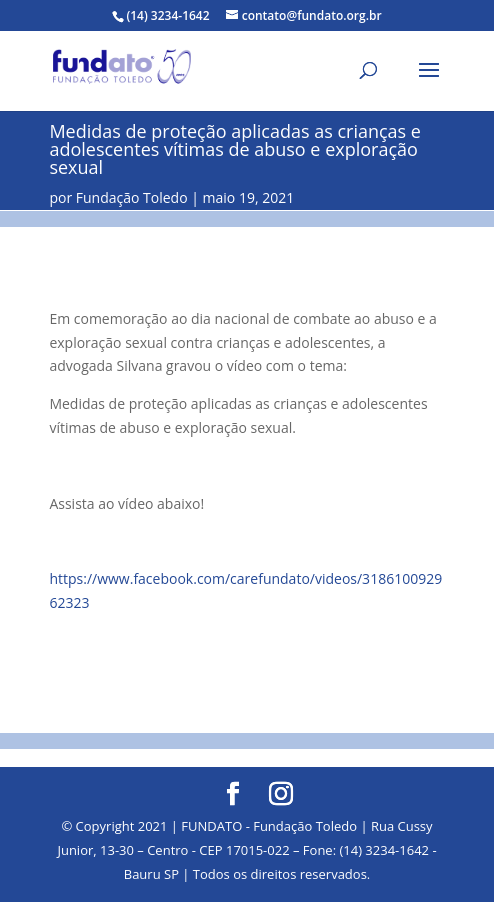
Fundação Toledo (132, 197)
